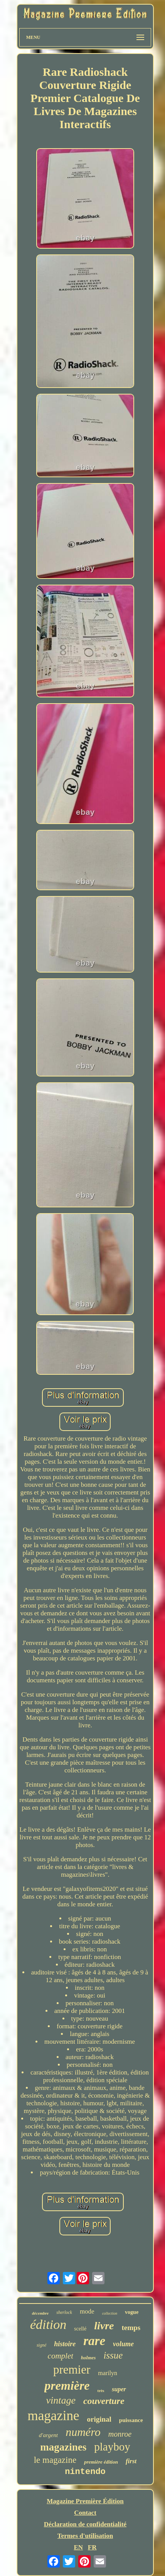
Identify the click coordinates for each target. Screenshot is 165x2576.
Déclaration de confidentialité (85, 2524)
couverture (104, 2401)
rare (94, 2341)
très (101, 2390)
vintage (61, 2400)
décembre (40, 2313)
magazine (53, 2415)
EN (78, 2547)
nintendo (85, 2472)
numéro (83, 2432)
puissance (131, 2420)
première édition (101, 2462)
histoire (65, 2344)
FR (92, 2547)
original (99, 2419)
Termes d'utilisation (85, 2535)
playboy (112, 2447)
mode (87, 2311)
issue (113, 2355)
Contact (85, 2512)
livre (104, 2326)
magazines (63, 2447)
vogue (131, 2312)
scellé (80, 2329)
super (119, 2389)
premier (71, 2369)
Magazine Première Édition (85, 2501)
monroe (119, 2434)
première (66, 2385)
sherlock (64, 2312)
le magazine (55, 2460)
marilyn (107, 2373)
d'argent (48, 2435)
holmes (88, 2357)
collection (109, 2313)
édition (48, 2324)
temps (131, 2328)
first (131, 2461)
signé (41, 2345)
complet (60, 2355)
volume (123, 2344)
